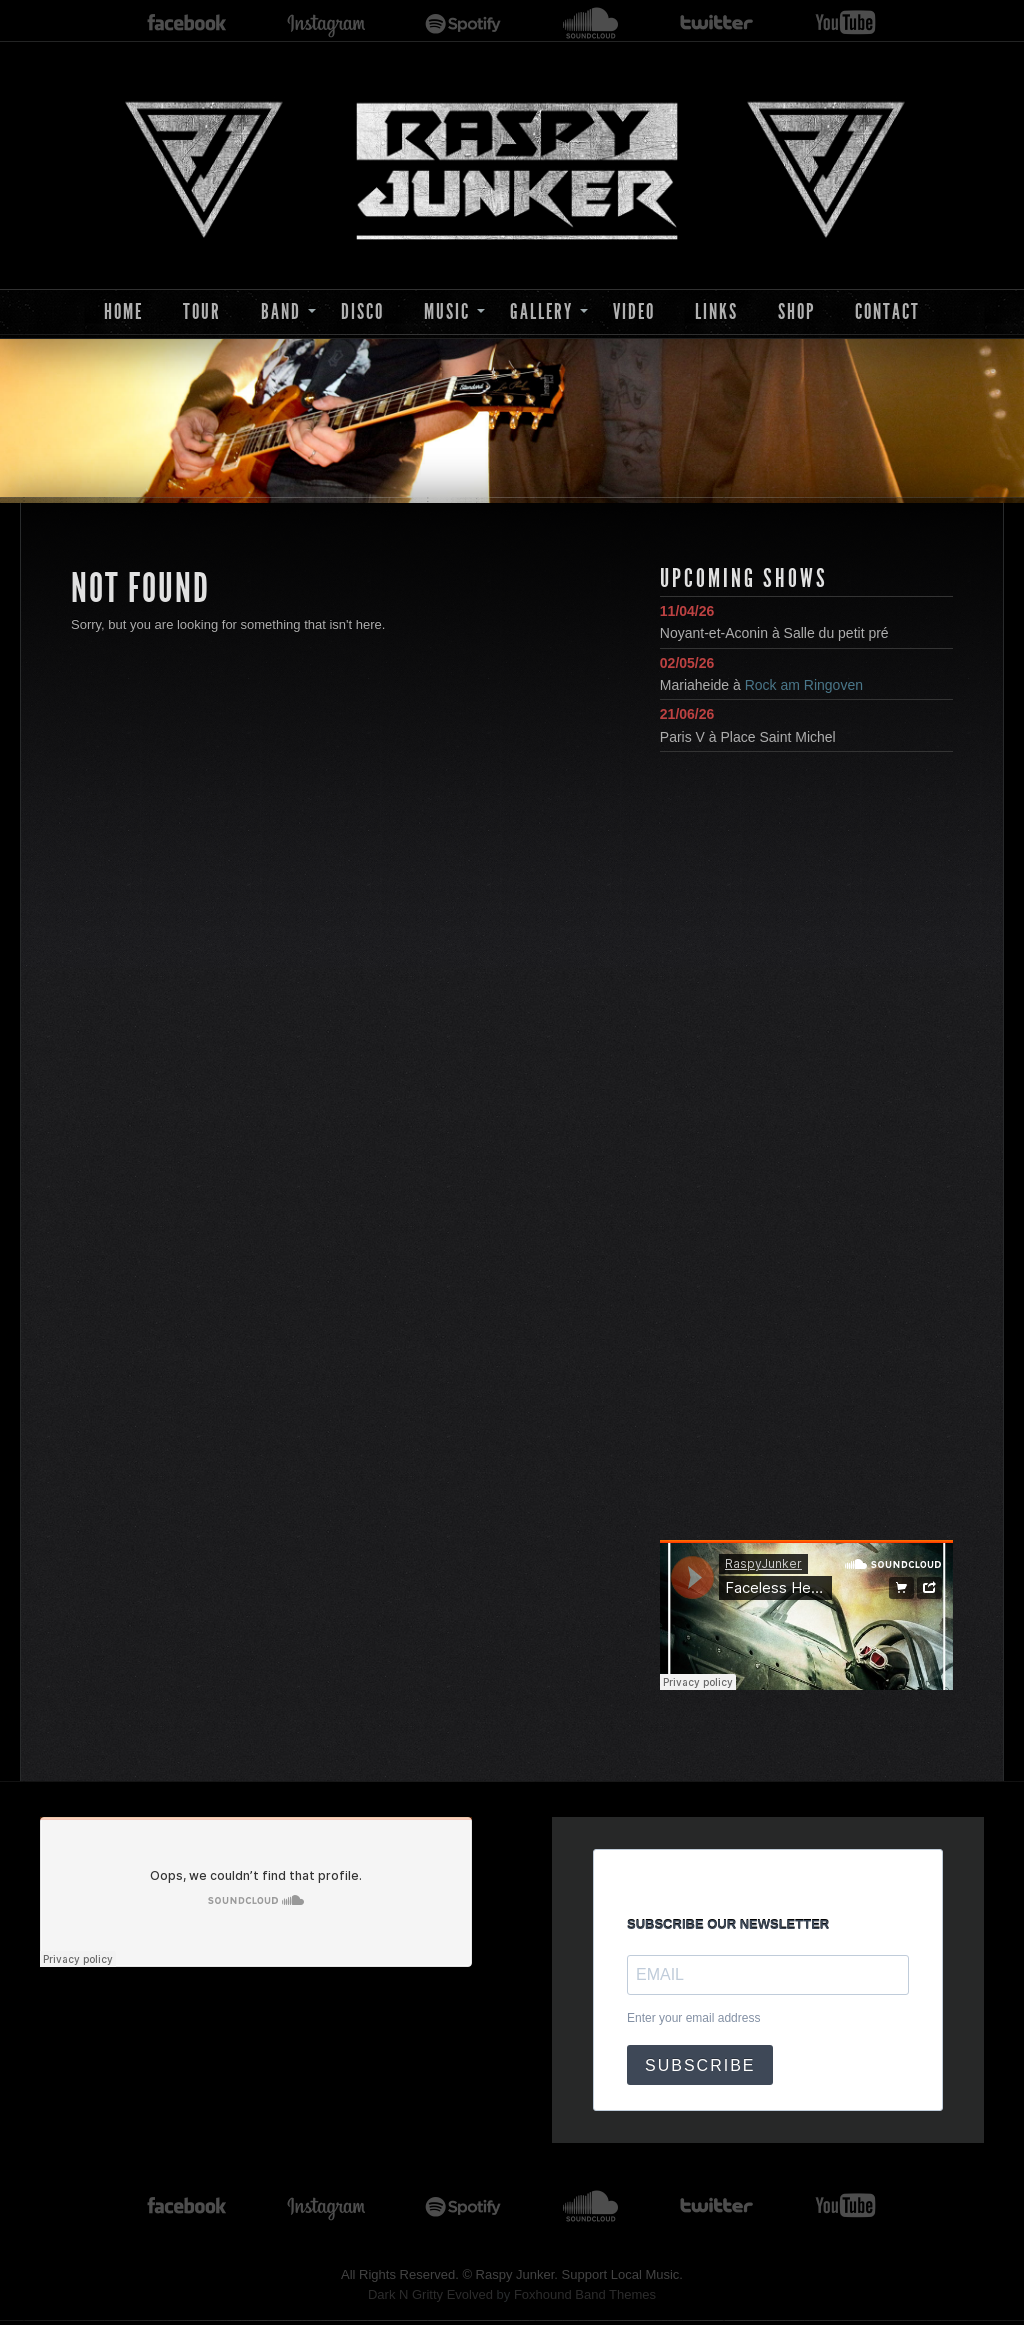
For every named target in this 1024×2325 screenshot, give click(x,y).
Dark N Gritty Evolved (430, 2294)
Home (123, 311)
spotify (463, 23)
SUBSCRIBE (700, 2065)
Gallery (541, 311)
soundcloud (591, 23)
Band (281, 311)
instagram (326, 23)
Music (447, 311)
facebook (187, 23)
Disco (362, 311)
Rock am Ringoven (804, 685)
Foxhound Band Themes (585, 2294)
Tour (202, 311)
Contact (887, 311)
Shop (796, 311)
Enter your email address (693, 2018)
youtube (845, 23)
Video (634, 311)
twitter (717, 23)
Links (716, 311)
